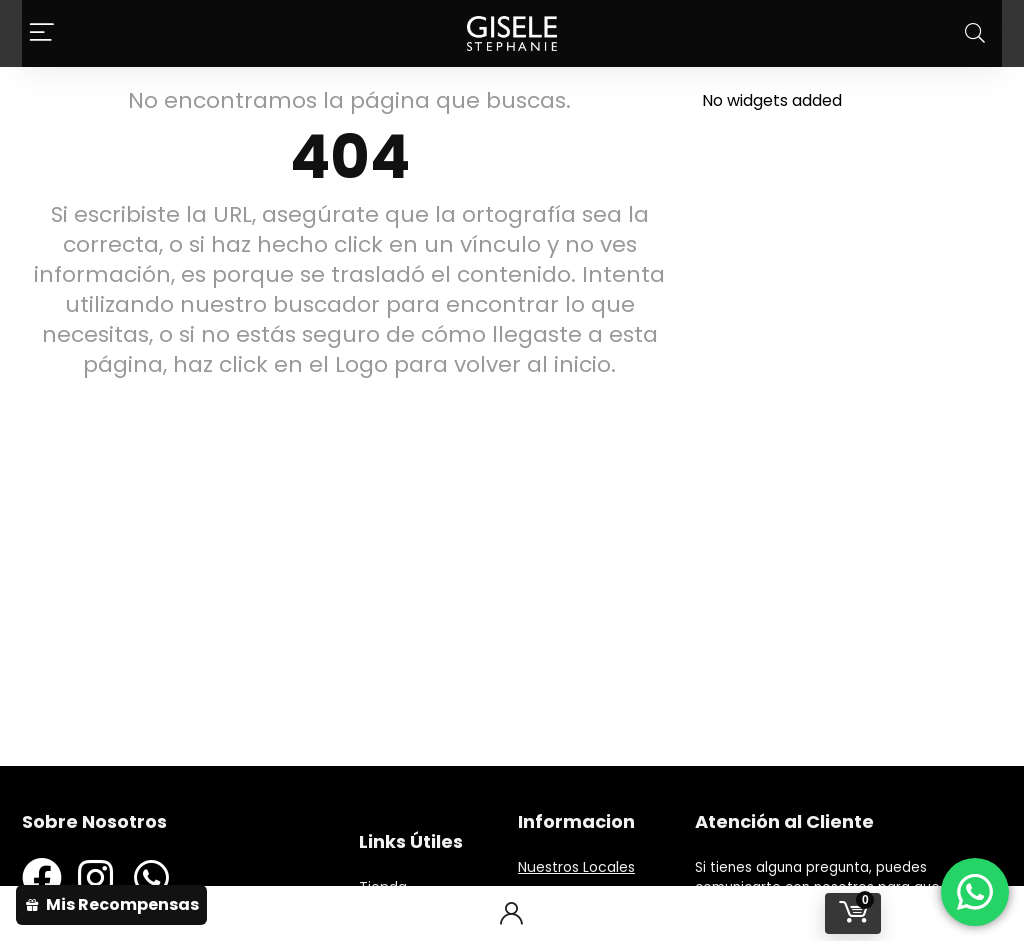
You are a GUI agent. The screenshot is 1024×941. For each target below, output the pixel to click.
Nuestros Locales (576, 867)
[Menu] (42, 33)
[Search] (975, 33)
